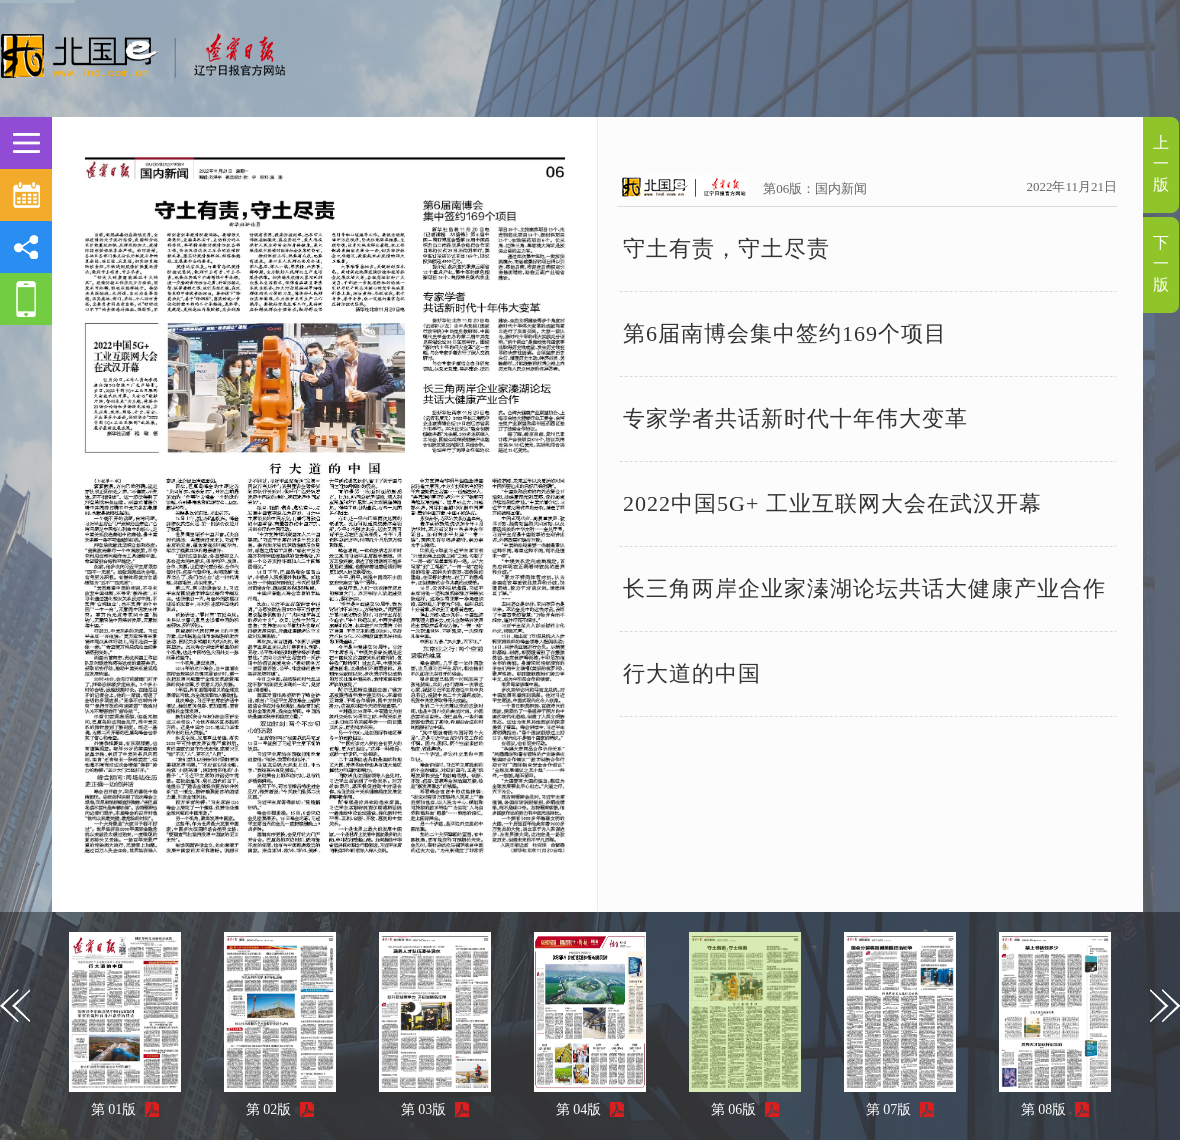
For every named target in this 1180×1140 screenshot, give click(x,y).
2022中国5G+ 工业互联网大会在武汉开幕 (832, 503)
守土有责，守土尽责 (726, 248)
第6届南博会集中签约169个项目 (785, 333)
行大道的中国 (692, 673)
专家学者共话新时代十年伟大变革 (795, 418)
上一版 (1161, 163)
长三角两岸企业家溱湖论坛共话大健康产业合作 (864, 588)
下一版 (1161, 263)
